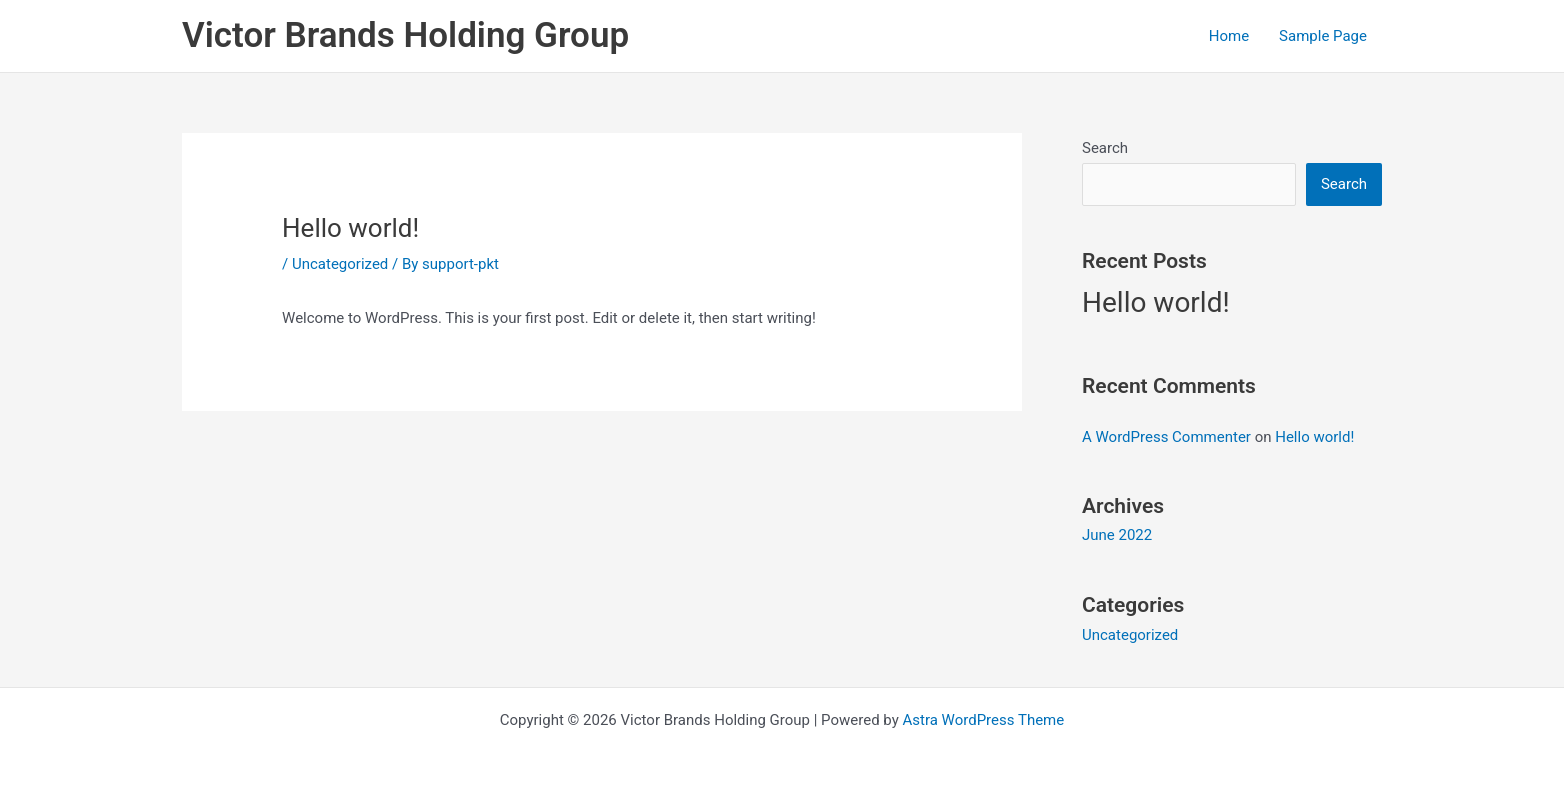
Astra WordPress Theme (984, 720)
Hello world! (1156, 302)
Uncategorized (340, 264)
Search (1105, 148)
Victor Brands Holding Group (405, 35)
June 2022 (1117, 535)
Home (1229, 36)
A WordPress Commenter (1166, 437)
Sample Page (1323, 36)
